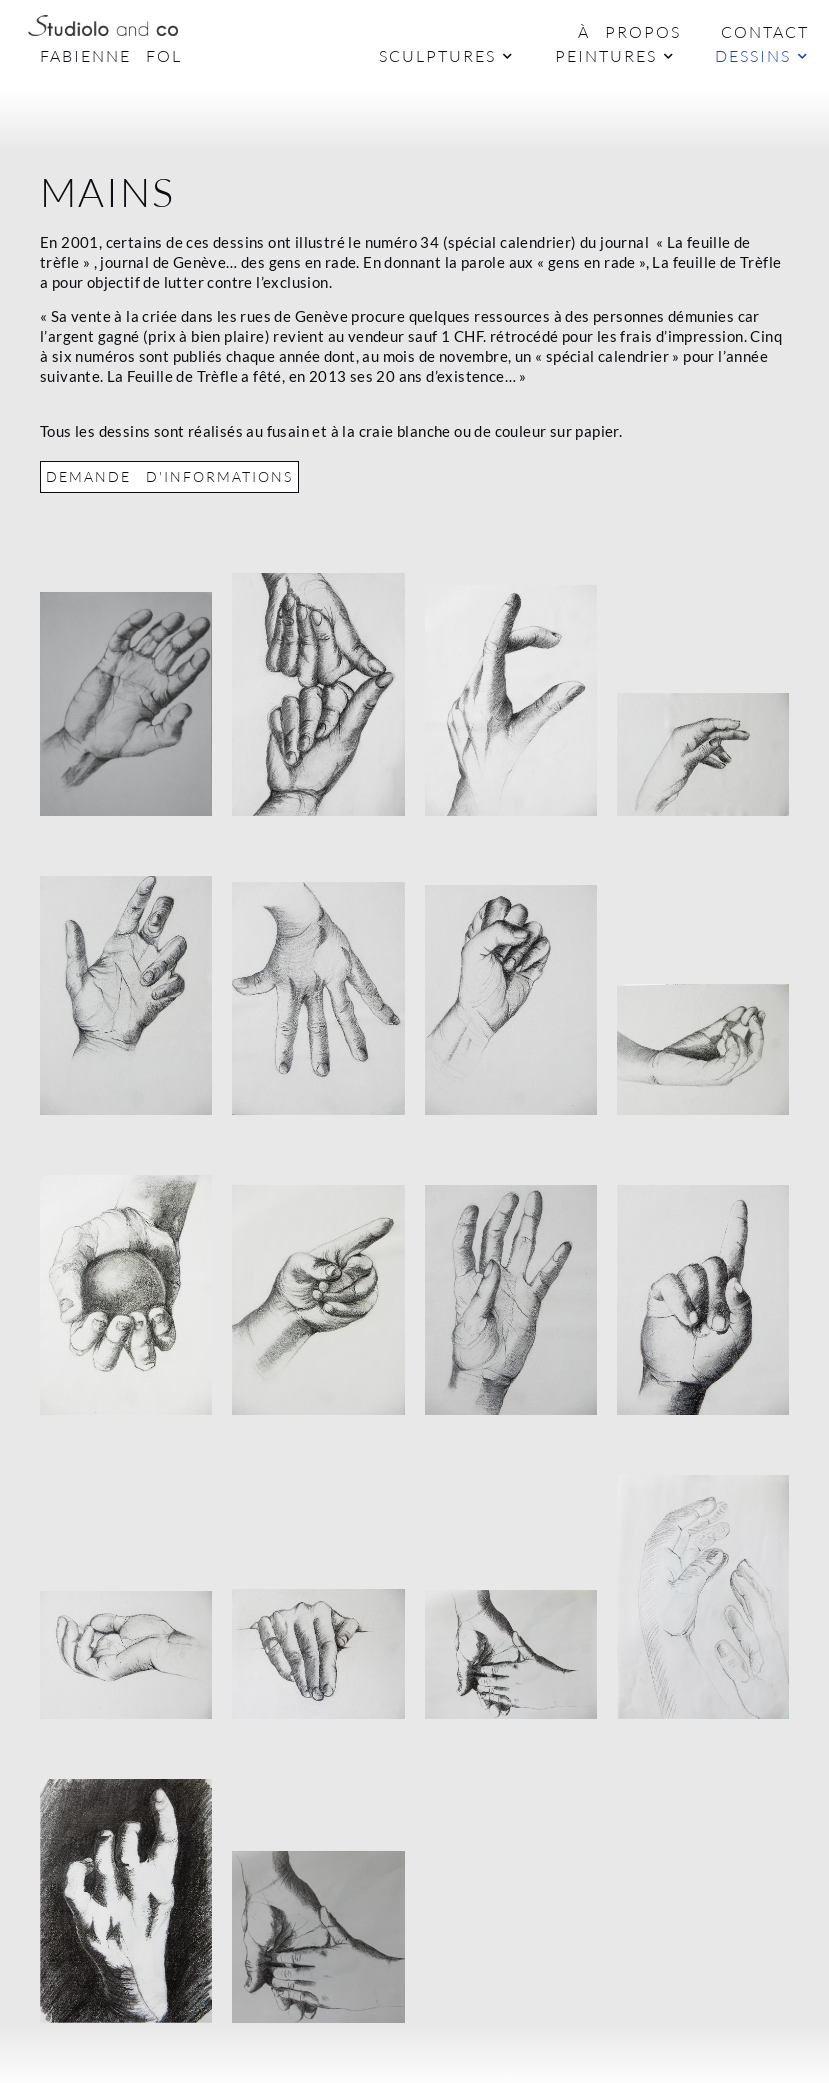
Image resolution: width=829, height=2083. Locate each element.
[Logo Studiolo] (103, 25)
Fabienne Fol (111, 56)
